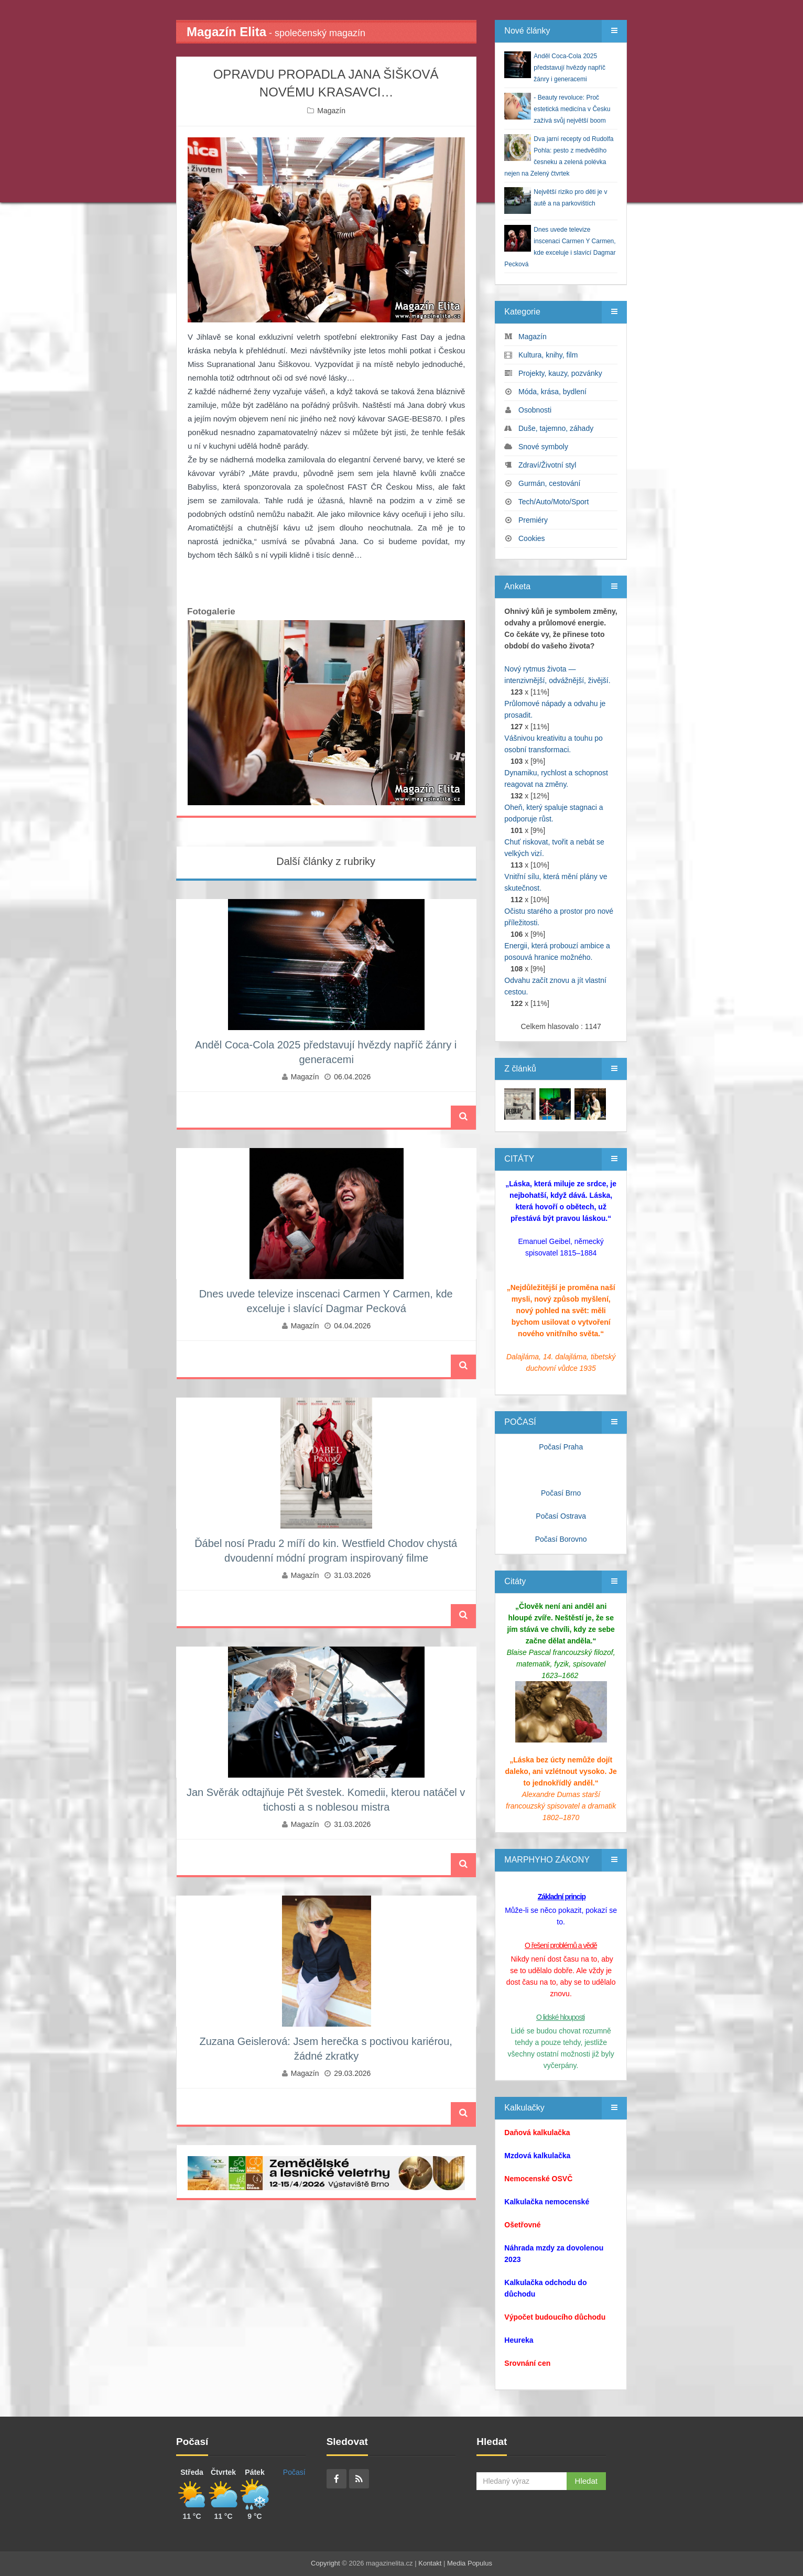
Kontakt (429, 2563)
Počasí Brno (561, 1493)
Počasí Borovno (561, 1539)
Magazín (331, 110)
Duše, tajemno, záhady (555, 428)
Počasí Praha (561, 1447)
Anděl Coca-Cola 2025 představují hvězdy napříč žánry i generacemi (569, 67)
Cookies (531, 538)
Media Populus (469, 2563)
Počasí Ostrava (561, 1516)
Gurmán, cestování (549, 483)
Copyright (325, 2563)
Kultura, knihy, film (548, 355)
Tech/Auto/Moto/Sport (553, 501)
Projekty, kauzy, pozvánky (560, 373)
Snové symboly (543, 446)
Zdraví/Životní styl (547, 465)
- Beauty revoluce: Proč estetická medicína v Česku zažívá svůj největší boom (572, 109)
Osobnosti (534, 410)
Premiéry (533, 520)
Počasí (294, 2472)
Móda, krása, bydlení (552, 391)
